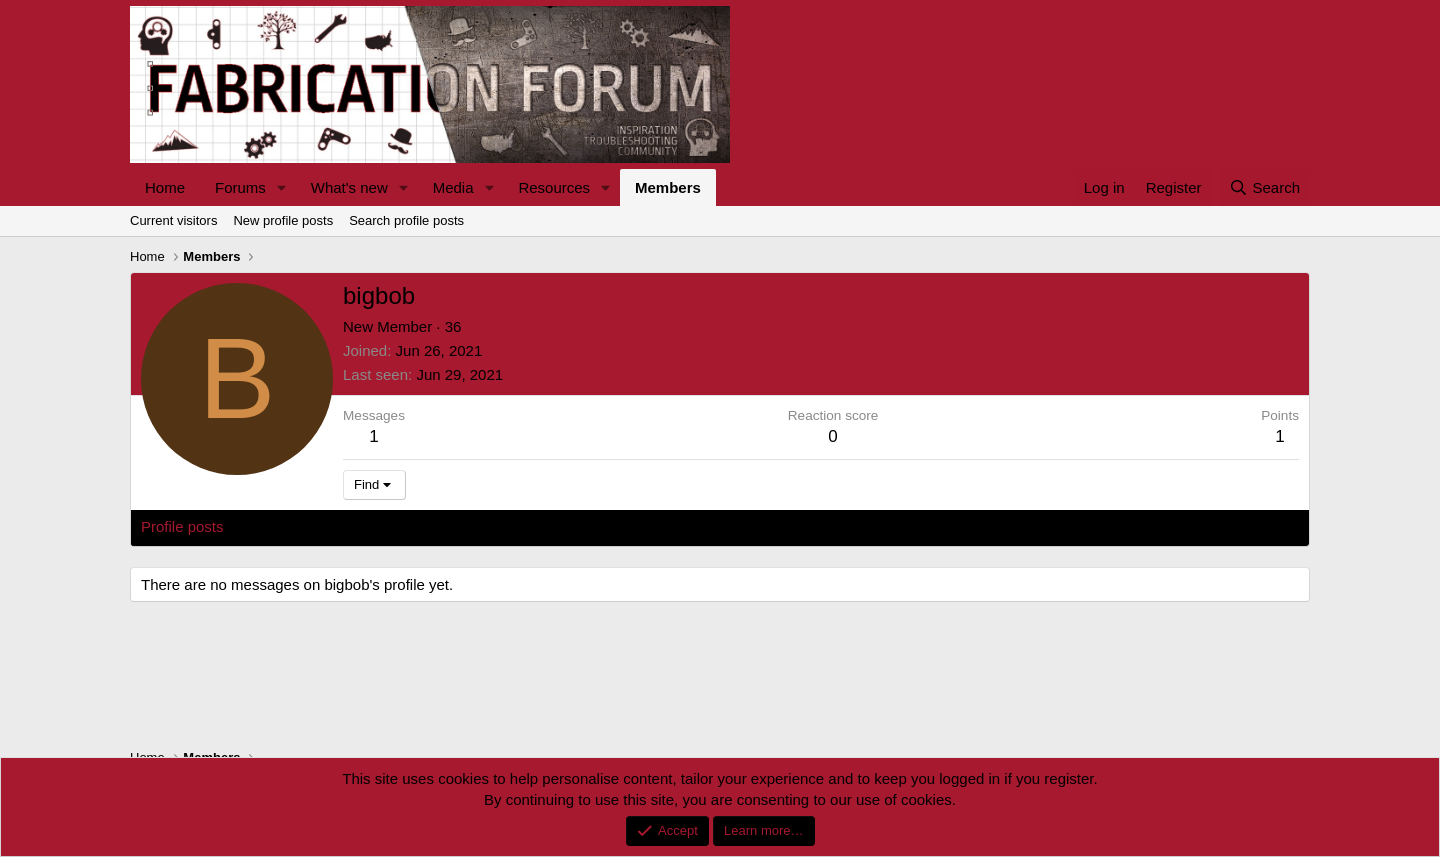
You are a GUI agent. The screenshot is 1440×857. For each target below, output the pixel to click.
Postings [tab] (383, 526)
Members (668, 187)
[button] (282, 187)
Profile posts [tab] (182, 526)
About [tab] (451, 526)
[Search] (1264, 187)
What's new (349, 187)
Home (165, 187)
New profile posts (283, 220)
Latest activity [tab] (289, 526)
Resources (554, 187)
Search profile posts (406, 220)
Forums (240, 187)
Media (453, 187)
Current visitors (173, 220)
